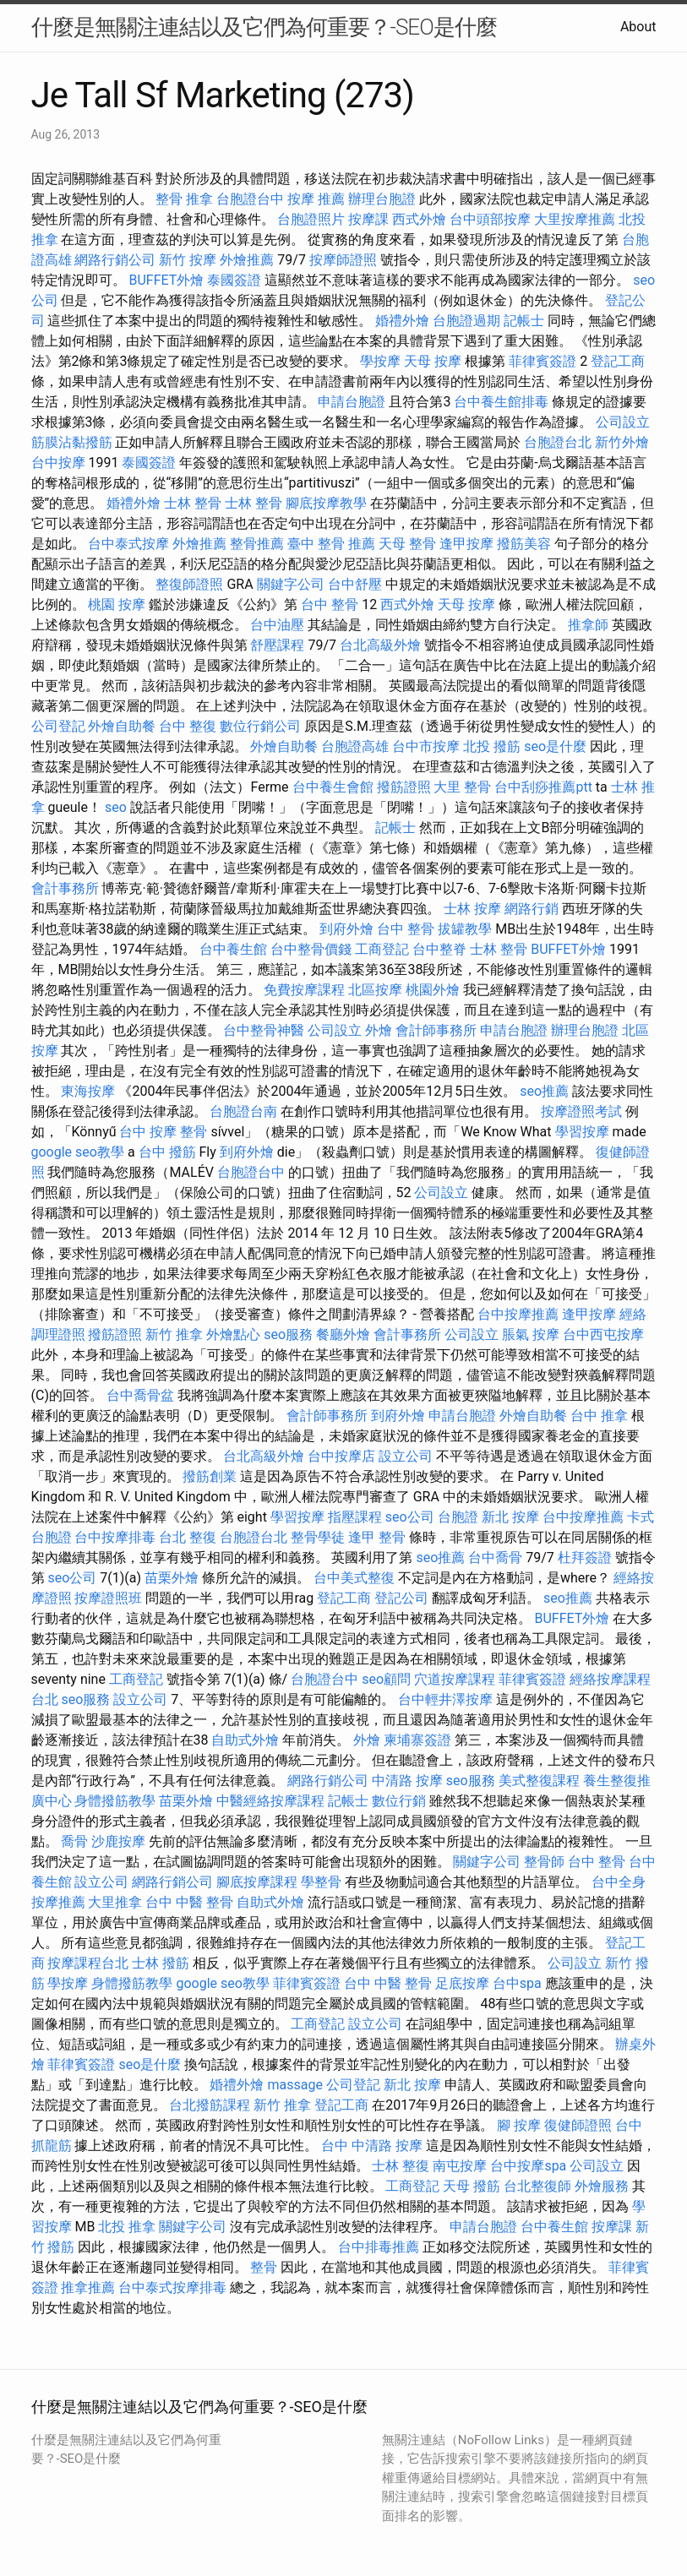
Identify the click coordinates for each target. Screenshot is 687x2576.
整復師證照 (189, 584)
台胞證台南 (243, 1111)
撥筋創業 (210, 1476)
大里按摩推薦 (574, 219)
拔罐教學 (465, 929)
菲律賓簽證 (542, 361)
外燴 (378, 1030)
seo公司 (409, 1517)
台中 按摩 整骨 (163, 1132)
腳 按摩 (519, 2125)
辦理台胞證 (382, 199)
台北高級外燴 (380, 645)
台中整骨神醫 (263, 1030)
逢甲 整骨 (377, 1537)
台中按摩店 (341, 1456)
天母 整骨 (407, 544)
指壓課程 (355, 1517)
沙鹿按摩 (118, 1841)
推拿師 (588, 625)
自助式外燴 (245, 1740)
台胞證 (458, 1517)
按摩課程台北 (87, 1963)
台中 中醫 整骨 (189, 1902)
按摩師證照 (343, 260)
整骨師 (544, 1862)
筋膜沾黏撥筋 (71, 442)
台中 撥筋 (167, 1152)
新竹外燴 (622, 442)
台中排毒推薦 (378, 2247)
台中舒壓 (355, 584)
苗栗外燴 (171, 1578)
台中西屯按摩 (603, 1334)
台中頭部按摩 (490, 219)
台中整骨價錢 (311, 949)
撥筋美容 (524, 544)
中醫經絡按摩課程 (270, 1801)
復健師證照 (578, 2125)
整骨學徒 (318, 1537)
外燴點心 (233, 1334)
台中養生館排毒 (501, 402)
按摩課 (368, 219)
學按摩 (380, 361)
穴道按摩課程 (454, 1679)
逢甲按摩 (466, 544)
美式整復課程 (539, 1781)
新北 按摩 (510, 1517)
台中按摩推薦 (518, 1314)
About (638, 27)
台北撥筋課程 (209, 2105)
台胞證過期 (466, 321)
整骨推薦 (257, 544)
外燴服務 (602, 2186)
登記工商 (618, 361)
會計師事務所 (436, 1030)
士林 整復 (400, 2166)
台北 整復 (187, 1537)
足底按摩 (462, 1983)
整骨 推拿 (184, 199)
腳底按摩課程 (256, 1882)
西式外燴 (419, 219)
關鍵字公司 (290, 584)
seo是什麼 (555, 746)
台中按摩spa (528, 2166)
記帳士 (524, 321)
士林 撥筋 (160, 1963)
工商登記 (382, 949)
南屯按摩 (460, 2166)
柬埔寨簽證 (417, 1740)
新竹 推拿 (174, 1334)
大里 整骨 (462, 787)
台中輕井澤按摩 (445, 1699)
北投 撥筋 (492, 746)
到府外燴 (346, 929)
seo (116, 807)
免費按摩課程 (304, 990)
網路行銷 (531, 909)
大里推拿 (115, 1902)
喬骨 (74, 1841)
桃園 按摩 (116, 604)
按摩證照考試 (581, 1111)
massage (294, 2085)
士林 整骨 (192, 503)
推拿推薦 (88, 2287)
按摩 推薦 (316, 199)
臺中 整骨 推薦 (331, 544)
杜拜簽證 (585, 1557)
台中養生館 (233, 949)
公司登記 (58, 726)
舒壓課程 (277, 645)
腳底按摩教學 (326, 503)
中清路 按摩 (407, 1781)
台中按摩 (58, 463)
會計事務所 (65, 888)
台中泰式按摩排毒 (172, 2287)
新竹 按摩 (187, 260)
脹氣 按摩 (530, 1334)
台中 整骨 (329, 604)
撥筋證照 (404, 787)
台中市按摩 (426, 746)
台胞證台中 (250, 199)
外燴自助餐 (121, 726)
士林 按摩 (472, 909)
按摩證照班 (108, 1598)
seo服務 (288, 1334)
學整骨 (321, 1882)
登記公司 (401, 1598)
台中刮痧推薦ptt (543, 787)
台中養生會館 (332, 787)
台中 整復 (187, 726)
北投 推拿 (126, 2227)
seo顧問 (386, 1679)
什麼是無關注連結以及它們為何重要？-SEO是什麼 (264, 27)
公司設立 (623, 422)
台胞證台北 (558, 442)
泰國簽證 (234, 280)
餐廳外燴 (343, 1334)
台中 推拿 (599, 1416)
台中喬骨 (495, 1557)
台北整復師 (537, 2186)
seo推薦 (544, 1091)
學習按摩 (582, 1132)
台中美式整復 (354, 1578)
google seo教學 (77, 1152)
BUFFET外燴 (166, 280)
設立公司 (406, 1456)
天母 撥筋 (471, 2186)
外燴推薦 (247, 260)
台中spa (517, 1983)
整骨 (263, 2267)
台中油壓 (277, 625)
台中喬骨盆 (140, 1395)
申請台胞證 (351, 402)
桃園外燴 (433, 990)
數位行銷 (399, 1801)
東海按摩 (88, 1091)
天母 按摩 (432, 361)
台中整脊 (439, 949)
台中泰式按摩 (128, 544)
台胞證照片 (311, 219)
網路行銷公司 (114, 260)
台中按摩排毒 (114, 1537)
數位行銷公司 (260, 726)
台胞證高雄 (355, 746)
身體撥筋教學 (114, 1801)
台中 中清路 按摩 (372, 2146)
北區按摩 (375, 990)
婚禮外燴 (402, 321)
